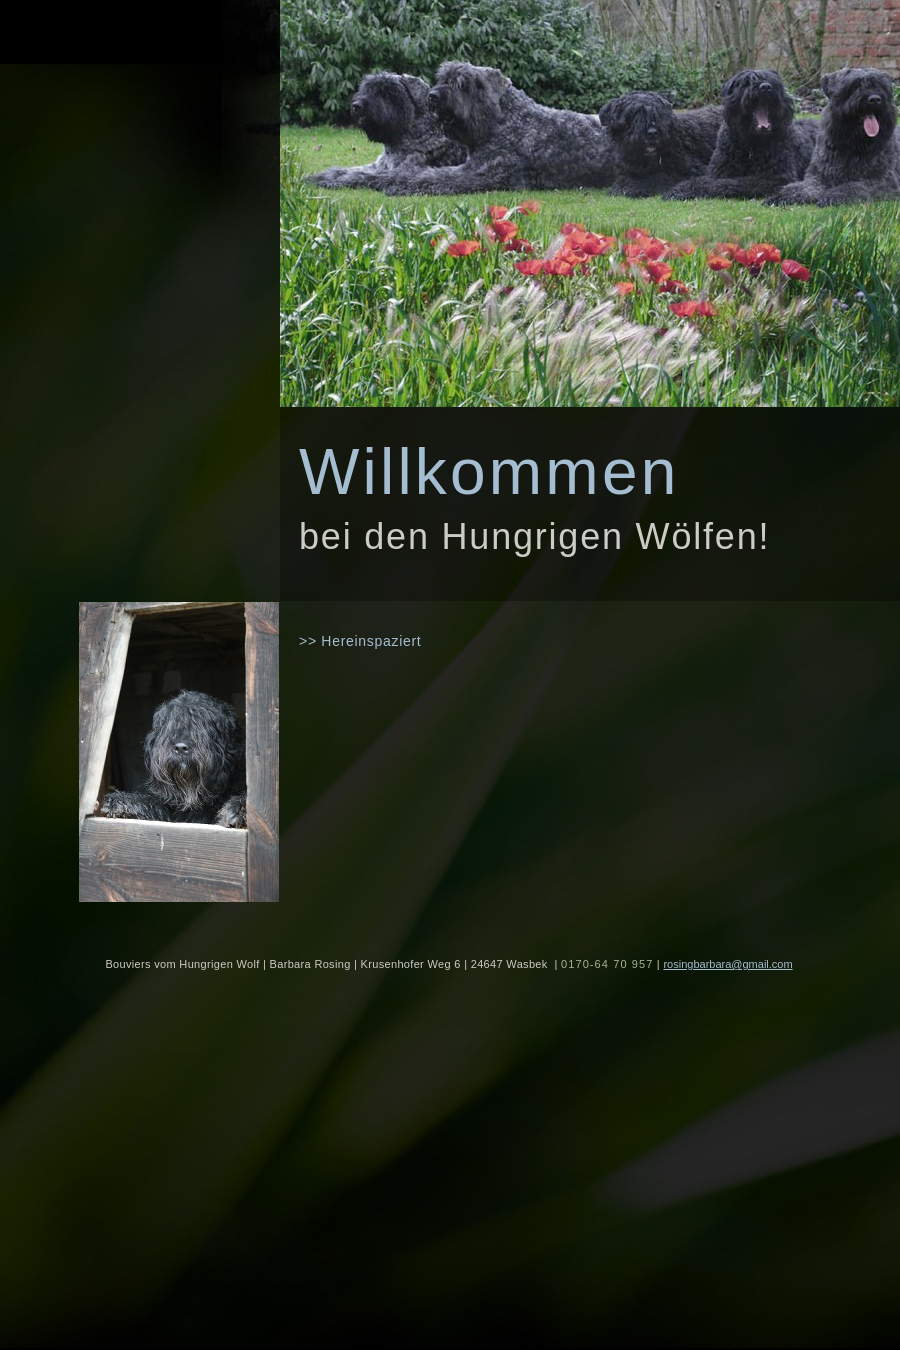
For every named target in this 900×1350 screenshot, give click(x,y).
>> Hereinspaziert (360, 641)
